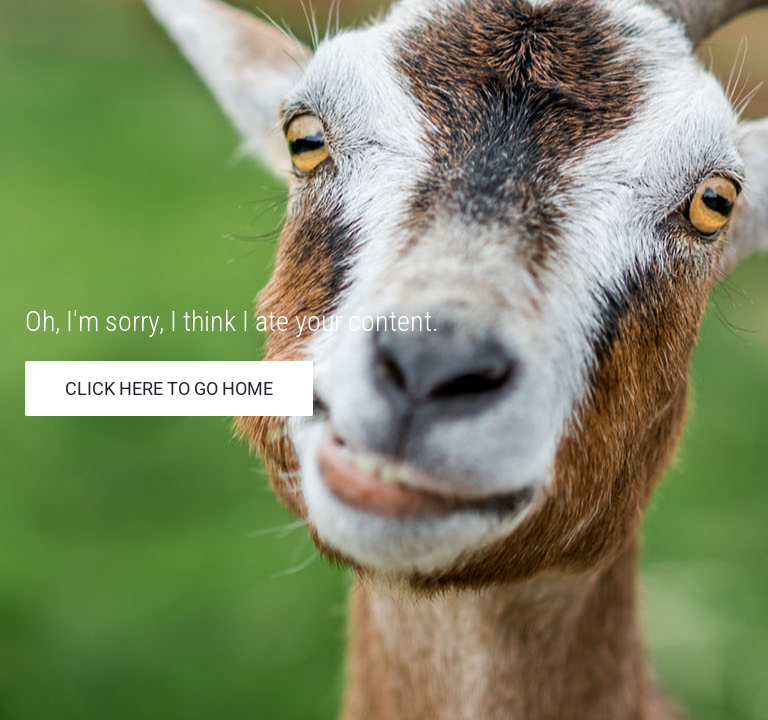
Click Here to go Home (169, 388)
